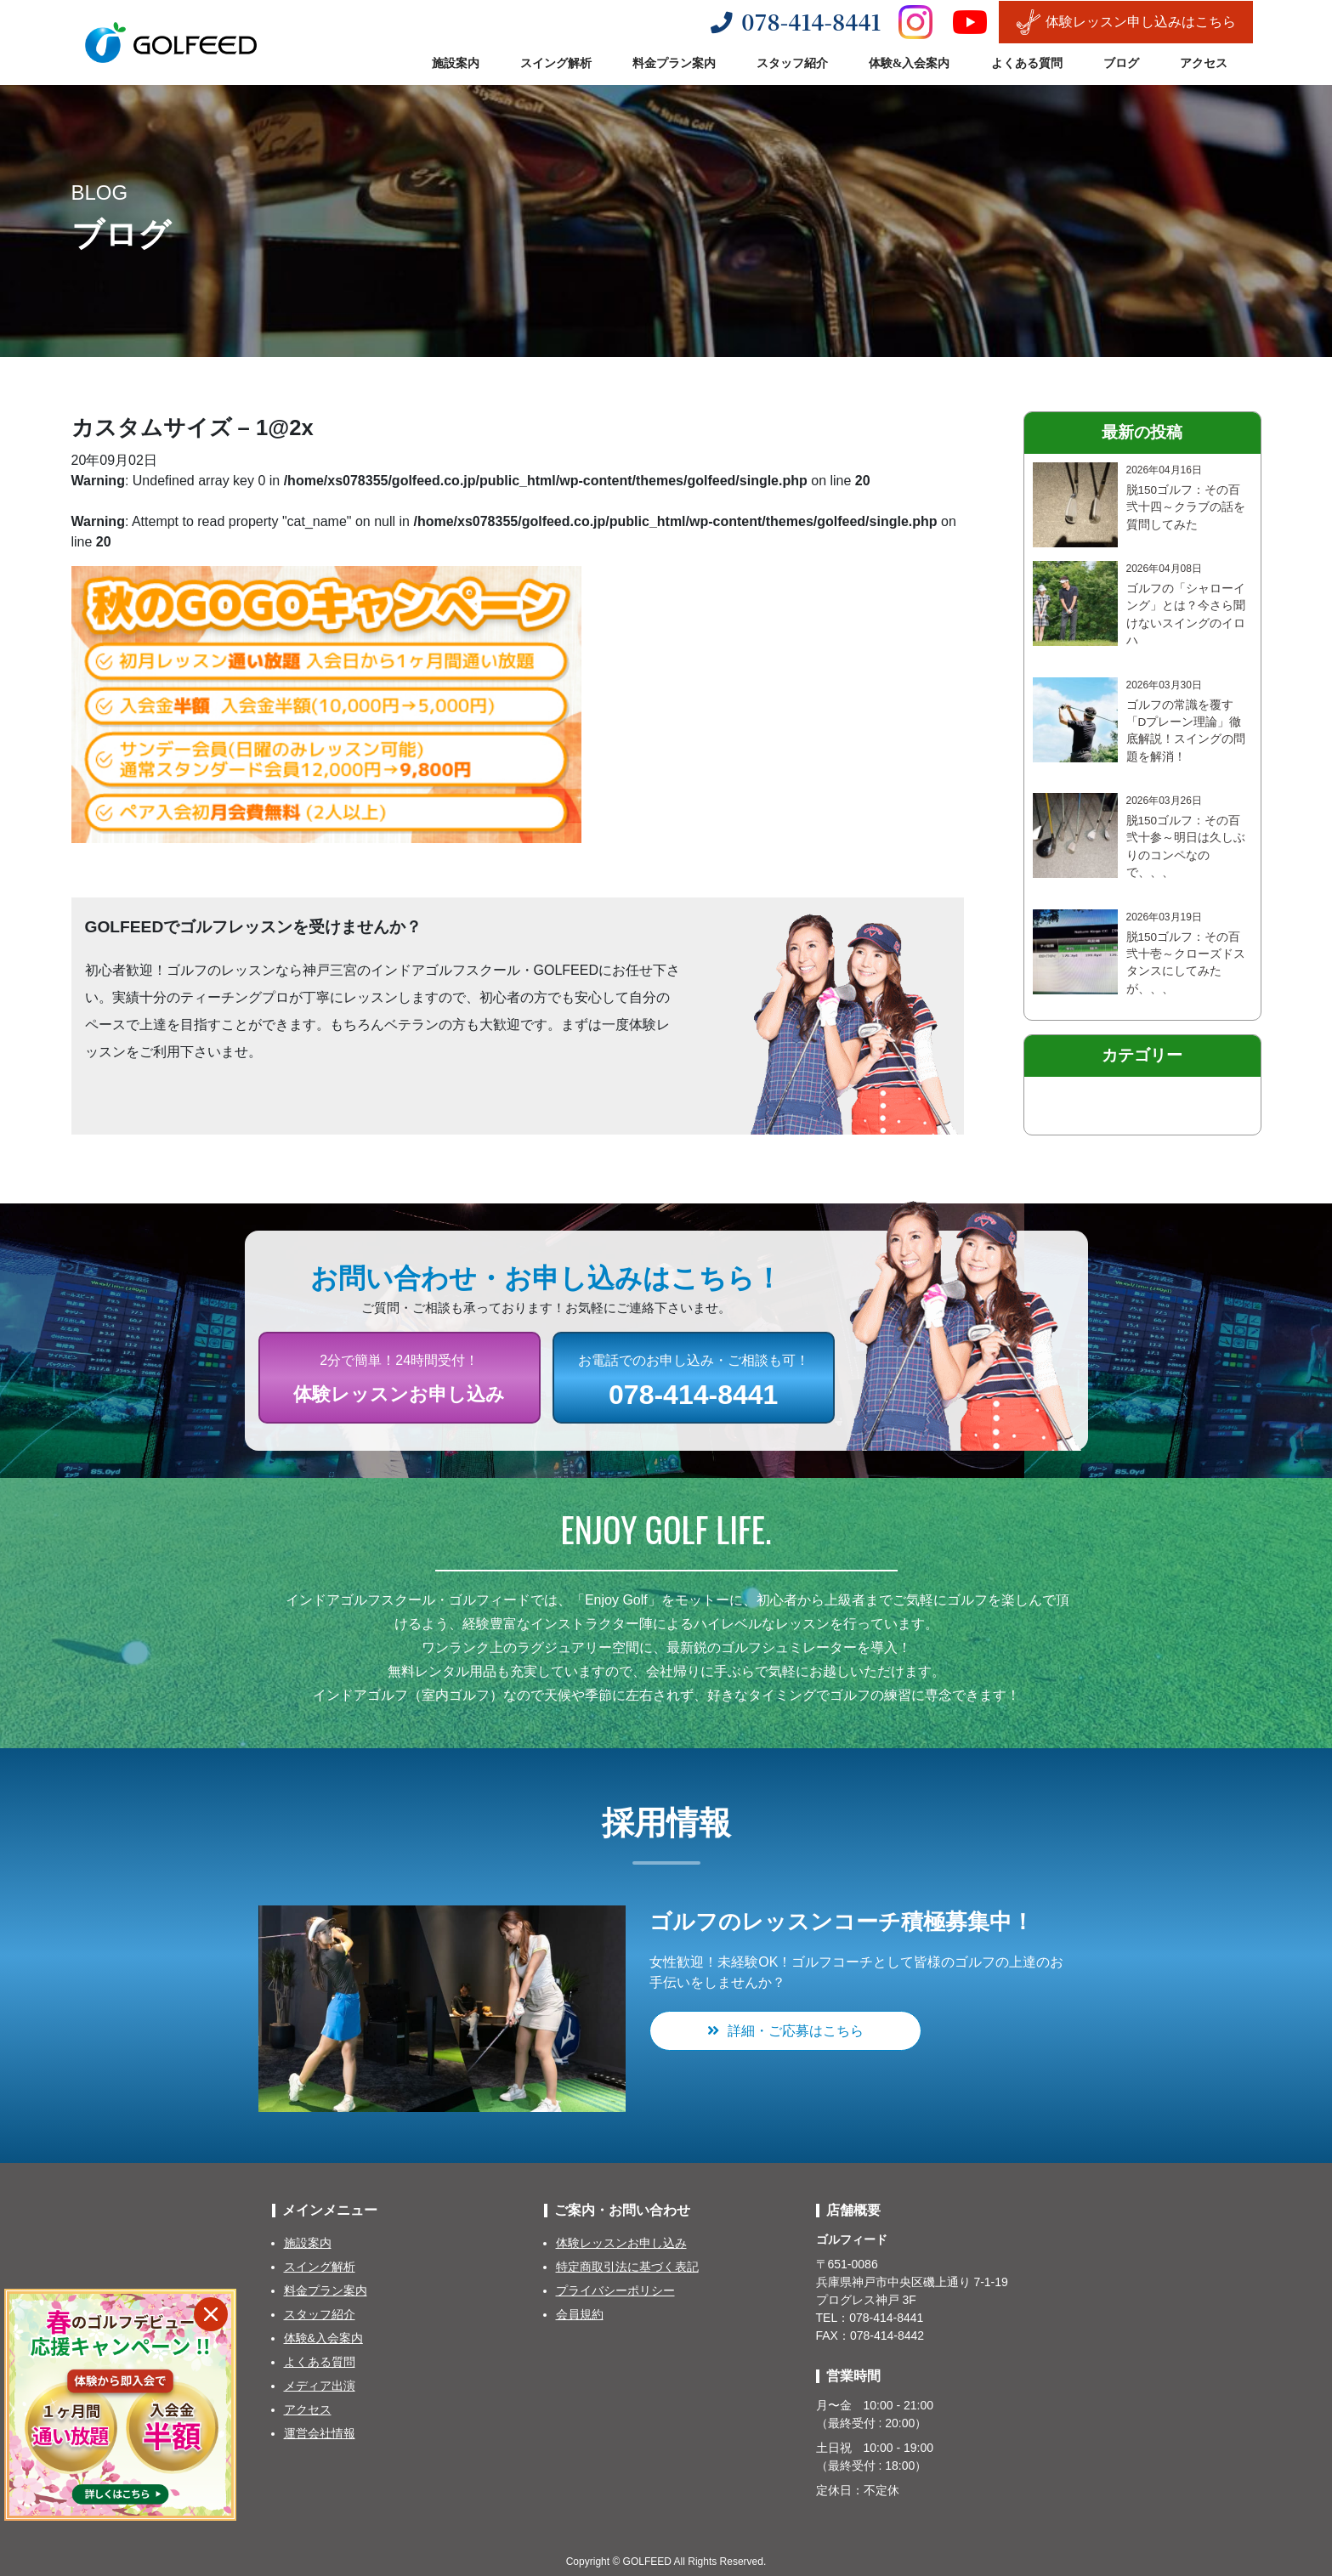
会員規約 (580, 2314)
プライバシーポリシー (615, 2290)
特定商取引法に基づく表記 (627, 2266)
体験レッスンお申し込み (621, 2243)
